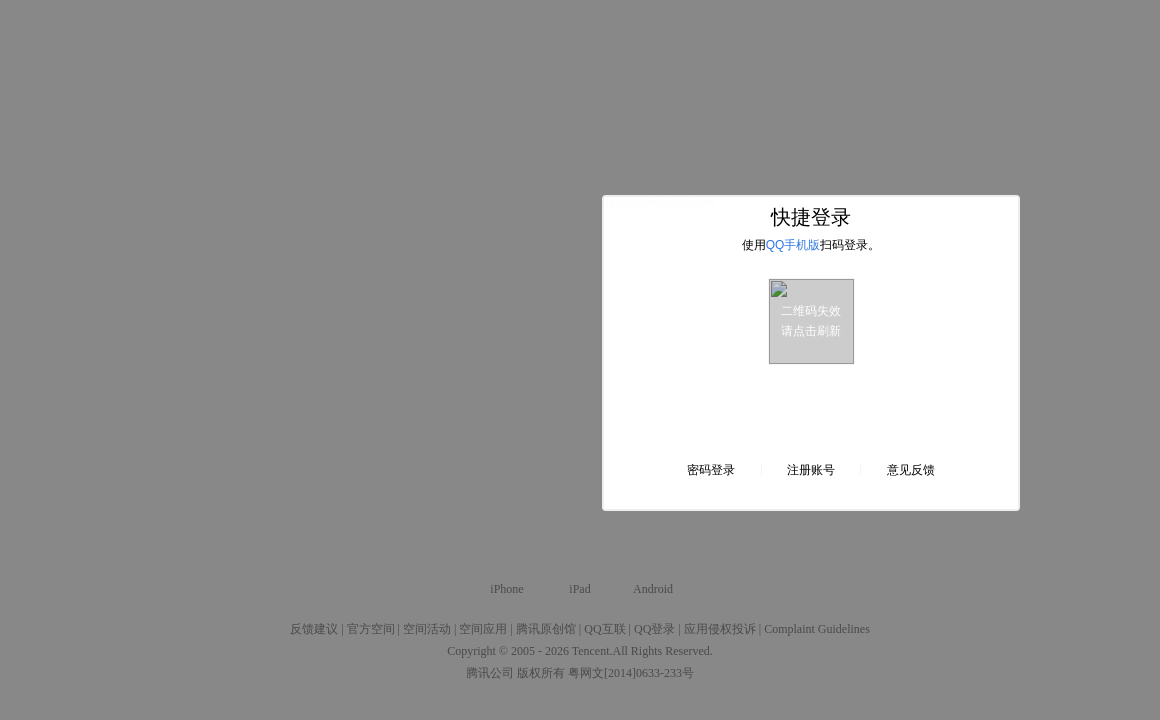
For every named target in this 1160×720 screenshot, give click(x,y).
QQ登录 (654, 629)
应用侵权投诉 (720, 629)
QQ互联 (604, 629)
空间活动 (427, 629)
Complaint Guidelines (817, 629)
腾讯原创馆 (546, 629)
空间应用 (483, 629)
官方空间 (371, 629)
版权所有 (541, 673)
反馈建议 (314, 629)
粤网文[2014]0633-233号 (631, 673)
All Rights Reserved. (663, 651)
